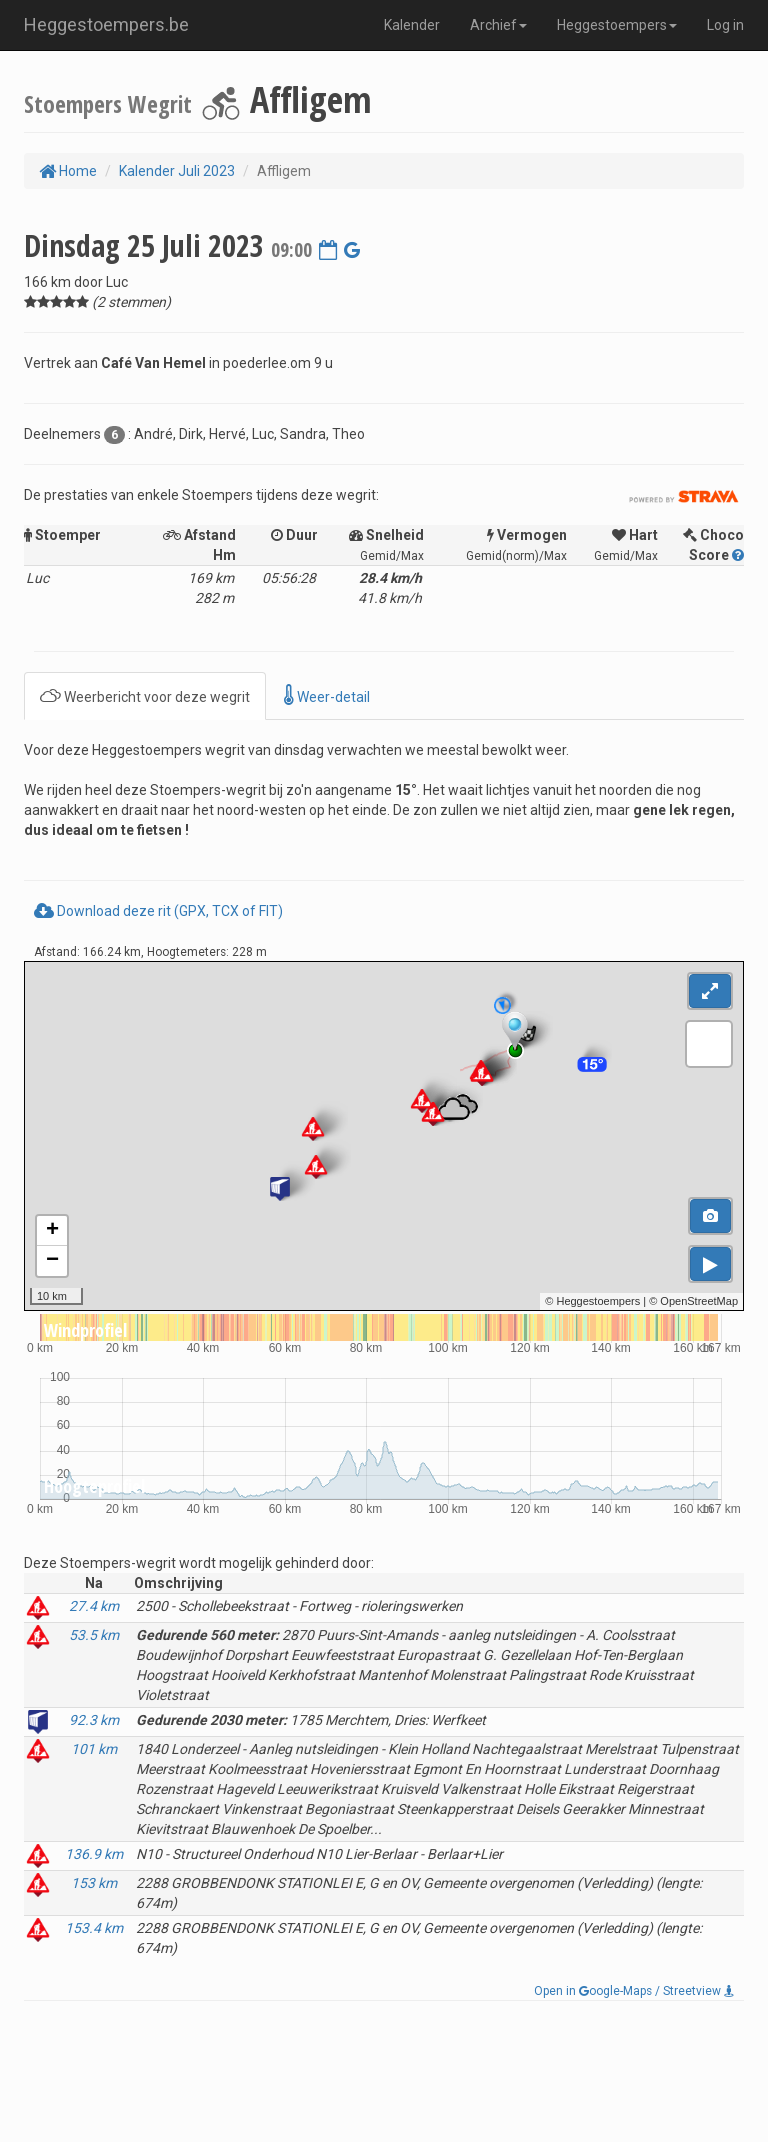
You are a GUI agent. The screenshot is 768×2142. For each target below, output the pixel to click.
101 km (94, 1749)
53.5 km (94, 1635)
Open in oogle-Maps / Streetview (634, 1991)
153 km (94, 1883)
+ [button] (52, 1231)
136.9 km (94, 1854)
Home (68, 171)
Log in (725, 25)
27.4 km (94, 1606)
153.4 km (94, 1928)
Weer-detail (327, 695)
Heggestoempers (617, 25)
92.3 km (94, 1720)
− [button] (52, 1261)
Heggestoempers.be (106, 24)
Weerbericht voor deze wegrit (145, 695)
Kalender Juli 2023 (177, 171)
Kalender (412, 25)
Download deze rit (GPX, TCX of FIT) (158, 911)
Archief (498, 25)
